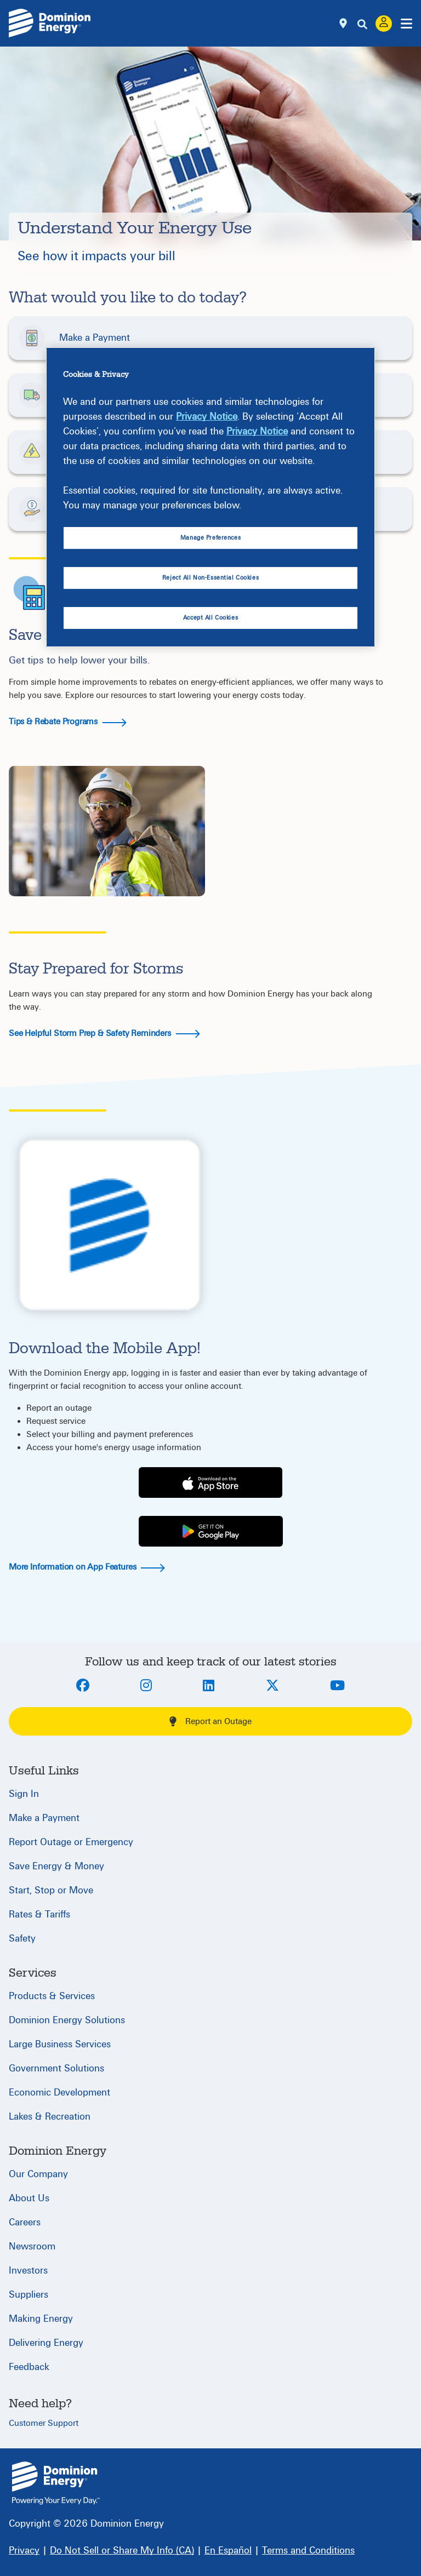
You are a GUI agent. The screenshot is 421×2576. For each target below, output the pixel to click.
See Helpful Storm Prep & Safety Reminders (104, 1033)
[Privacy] (24, 2550)
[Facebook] (82, 1686)
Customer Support (43, 2423)
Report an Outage (210, 1721)
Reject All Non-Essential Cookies (210, 577)
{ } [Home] (56, 2483)
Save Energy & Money (56, 1866)
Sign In (24, 1794)
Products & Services (52, 1996)
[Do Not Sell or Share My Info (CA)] (122, 2550)
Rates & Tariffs (39, 1914)
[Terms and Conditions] (308, 2550)
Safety (22, 1938)
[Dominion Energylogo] (50, 23)
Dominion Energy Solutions (67, 2020)
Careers (25, 2222)
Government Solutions (56, 2068)
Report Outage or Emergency (71, 1842)
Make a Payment (44, 1818)
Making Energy (41, 2319)
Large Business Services (60, 2044)
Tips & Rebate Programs (68, 721)
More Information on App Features (87, 1567)
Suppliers (28, 2294)
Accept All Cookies (210, 617)
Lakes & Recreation (49, 2116)
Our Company (38, 2174)
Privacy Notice (206, 416)
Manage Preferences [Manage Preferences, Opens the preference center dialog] (210, 537)
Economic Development (59, 2092)
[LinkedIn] (208, 1686)
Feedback (29, 2367)
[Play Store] (210, 1531)
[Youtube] (337, 1686)
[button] (210, 338)
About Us (29, 2198)
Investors (28, 2270)
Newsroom (32, 2246)
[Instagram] (146, 1686)
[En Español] (228, 2550)
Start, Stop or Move (51, 1890)
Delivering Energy (46, 2343)
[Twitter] (272, 1686)
